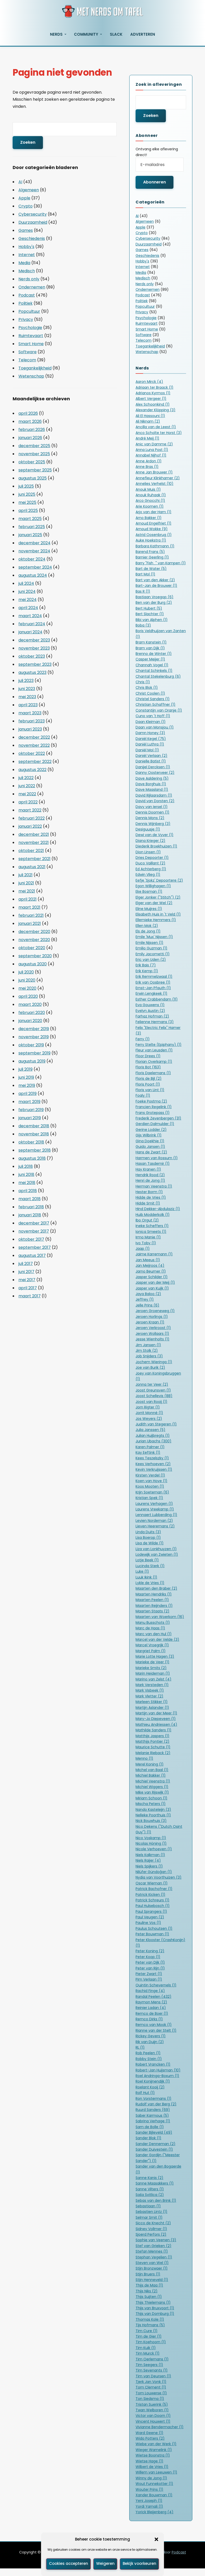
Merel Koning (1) (150, 1771)
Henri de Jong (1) (150, 1188)
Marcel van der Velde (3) (157, 1647)
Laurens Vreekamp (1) (155, 1516)
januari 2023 (30, 736)
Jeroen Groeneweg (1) (155, 1318)
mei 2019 (26, 1093)
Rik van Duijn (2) (150, 2049)
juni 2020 (26, 987)
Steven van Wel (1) (152, 2270)
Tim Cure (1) (147, 2338)
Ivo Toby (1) (146, 1250)
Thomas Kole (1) (150, 2327)
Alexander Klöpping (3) (155, 417)
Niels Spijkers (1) (149, 1873)
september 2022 (35, 769)
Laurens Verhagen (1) (154, 1510)
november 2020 (34, 947)
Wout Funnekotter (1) (154, 2491)
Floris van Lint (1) (150, 1097)
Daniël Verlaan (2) (151, 763)
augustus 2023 (32, 680)
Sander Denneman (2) (155, 2151)
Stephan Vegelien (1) (154, 2264)
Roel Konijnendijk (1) (153, 2088)
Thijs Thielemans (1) (153, 2309)
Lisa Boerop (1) (148, 1545)
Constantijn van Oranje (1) (159, 717)
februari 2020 (31, 1020)
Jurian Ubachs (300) (153, 1448)
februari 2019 (31, 1117)
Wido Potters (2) (150, 2445)
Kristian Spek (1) (149, 1505)
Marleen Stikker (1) (152, 1709)
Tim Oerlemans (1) (152, 2366)
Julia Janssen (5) (150, 1437)
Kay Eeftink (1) (148, 1460)
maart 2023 (29, 720)
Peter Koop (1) (148, 1964)
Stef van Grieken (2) (153, 2253)
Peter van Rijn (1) (150, 1975)
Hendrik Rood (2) (150, 1182)
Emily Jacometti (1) (153, 961)
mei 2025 (27, 510)
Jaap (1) (143, 1256)
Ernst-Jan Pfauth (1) (153, 995)
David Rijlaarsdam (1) (154, 802)
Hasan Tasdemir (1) (153, 1171)
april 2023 (28, 712)
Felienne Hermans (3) (155, 1029)
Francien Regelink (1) (154, 1114)
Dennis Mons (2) (150, 825)
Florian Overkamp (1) (154, 1069)
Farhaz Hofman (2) (152, 1023)
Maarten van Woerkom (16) (160, 1624)
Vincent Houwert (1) (153, 2429)
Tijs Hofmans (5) (150, 2332)
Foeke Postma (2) (151, 1108)
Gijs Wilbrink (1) (149, 1142)
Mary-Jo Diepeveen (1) (156, 1726)
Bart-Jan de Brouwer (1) (156, 593)
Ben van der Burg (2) (154, 610)
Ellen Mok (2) (147, 933)
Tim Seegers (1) (149, 2372)
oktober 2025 (31, 469)
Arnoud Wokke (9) (152, 536)
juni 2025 (26, 502)
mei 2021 (26, 898)
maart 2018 (29, 1206)
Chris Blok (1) (147, 695)
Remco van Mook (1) (154, 2032)
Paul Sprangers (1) (151, 1918)
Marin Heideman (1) (153, 1681)
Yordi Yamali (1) (149, 2513)
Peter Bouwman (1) (152, 1941)
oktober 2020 (31, 955)
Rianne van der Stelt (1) (156, 2038)
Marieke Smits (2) (151, 1675)
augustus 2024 (32, 583)
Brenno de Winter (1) (154, 661)
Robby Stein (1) (149, 2066)
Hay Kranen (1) (148, 1176)
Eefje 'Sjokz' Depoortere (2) (159, 887)
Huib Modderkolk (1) (153, 1221)
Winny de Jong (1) (151, 2485)
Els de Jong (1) (148, 938)
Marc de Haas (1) (150, 1635)
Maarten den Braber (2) (156, 1595)
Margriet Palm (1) (151, 1658)
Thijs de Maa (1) (149, 2292)
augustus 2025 (32, 485)
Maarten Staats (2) (152, 1618)
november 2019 (33, 1044)
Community (86, 42)
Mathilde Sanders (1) (153, 1737)
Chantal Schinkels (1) (154, 678)
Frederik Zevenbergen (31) (158, 1125)
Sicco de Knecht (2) (153, 2230)
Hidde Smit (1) (148, 1210)
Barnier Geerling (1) (152, 564)
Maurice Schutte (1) (153, 1754)
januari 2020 (30, 1028)
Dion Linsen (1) (148, 859)
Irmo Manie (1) (148, 1244)
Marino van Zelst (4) (153, 1686)
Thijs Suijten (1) (149, 2304)
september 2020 (35, 963)
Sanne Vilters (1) (150, 2196)
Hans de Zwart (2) (151, 1159)
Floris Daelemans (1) (153, 1080)
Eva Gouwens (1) (150, 1012)
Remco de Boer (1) (152, 2021)
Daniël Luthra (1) (150, 751)
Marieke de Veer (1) (152, 1669)
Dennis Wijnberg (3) (153, 831)
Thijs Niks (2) (147, 2298)
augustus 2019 (31, 1068)
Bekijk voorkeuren (139, 2563)
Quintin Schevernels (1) (156, 1992)
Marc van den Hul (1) (154, 1641)
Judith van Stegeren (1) (156, 1431)
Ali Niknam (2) (148, 428)
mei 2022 (27, 801)
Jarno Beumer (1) (151, 1278)
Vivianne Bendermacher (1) (160, 2434)
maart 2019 (29, 1109)
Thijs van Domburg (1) (155, 2321)
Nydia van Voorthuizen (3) (159, 1884)
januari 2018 (29, 1222)
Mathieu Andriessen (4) (156, 1732)
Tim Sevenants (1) (152, 2377)
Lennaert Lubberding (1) (156, 1522)
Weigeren (105, 2563)
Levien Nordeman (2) (154, 1528)
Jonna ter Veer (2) (152, 1392)
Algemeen (28, 197)
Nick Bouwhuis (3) (151, 1828)
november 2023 (34, 655)
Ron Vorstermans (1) (153, 2105)
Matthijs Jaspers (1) (152, 1743)
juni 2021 (26, 890)
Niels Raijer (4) (148, 1868)
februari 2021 (31, 923)
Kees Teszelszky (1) (152, 1465)
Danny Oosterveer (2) (155, 780)
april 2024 (28, 615)
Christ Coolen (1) (150, 700)
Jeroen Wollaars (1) (152, 1341)
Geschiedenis (31, 246)
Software (27, 359)
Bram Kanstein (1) (151, 649)
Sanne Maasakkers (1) (155, 2190)
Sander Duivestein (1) (154, 2156)
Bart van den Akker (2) (155, 587)
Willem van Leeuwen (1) (156, 2479)
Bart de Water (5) (151, 576)
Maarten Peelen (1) (152, 1607)
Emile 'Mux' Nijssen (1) (154, 944)
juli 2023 (26, 688)
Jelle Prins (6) (147, 1312)
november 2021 (33, 850)
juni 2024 (27, 599)
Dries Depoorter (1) (152, 865)
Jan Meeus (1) (148, 1267)
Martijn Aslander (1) (152, 1714)
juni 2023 (26, 696)
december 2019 (33, 1036)
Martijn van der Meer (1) (156, 1720)
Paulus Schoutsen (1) (154, 1936)
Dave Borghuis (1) (151, 791)
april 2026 (28, 421)
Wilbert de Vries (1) (152, 2474)
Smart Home (31, 351)
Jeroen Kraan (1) (150, 1329)
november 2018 (33, 1141)
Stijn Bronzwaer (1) (152, 2275)
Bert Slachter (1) (150, 621)
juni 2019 (26, 1085)
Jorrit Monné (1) (149, 1420)
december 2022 (34, 744)
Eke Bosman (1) (149, 899)
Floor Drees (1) (148, 1063)
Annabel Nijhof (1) (151, 462)
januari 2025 (30, 542)
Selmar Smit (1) (149, 2225)
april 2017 (27, 1295)
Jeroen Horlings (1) (152, 1323)
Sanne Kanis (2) (149, 2185)
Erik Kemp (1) (147, 978)
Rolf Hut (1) (145, 2100)
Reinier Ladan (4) (151, 2015)
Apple (24, 206)
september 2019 (34, 1060)
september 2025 (35, 477)
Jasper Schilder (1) (152, 1284)
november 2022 (34, 753)
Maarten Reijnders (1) (154, 1612)
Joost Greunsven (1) (153, 1397)
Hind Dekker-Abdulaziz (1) (158, 1216)
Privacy (25, 327)
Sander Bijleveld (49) (154, 2140)
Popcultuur (29, 319)
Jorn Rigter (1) (148, 1414)
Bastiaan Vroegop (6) (154, 604)
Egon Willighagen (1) (153, 893)
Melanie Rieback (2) (153, 1760)
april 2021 (27, 906)
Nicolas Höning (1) (151, 1851)
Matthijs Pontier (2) (152, 1749)
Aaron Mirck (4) (149, 389)
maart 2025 (30, 526)
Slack (116, 42)
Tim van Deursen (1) (153, 2383)
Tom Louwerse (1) (151, 2400)
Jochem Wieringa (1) (154, 1369)
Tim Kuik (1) (146, 2355)
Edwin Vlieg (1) (148, 882)
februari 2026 (31, 437)
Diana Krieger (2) (150, 848)
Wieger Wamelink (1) (154, 2457)
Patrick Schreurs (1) (152, 1907)
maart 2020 (30, 1012)
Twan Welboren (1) (152, 2417)
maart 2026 (30, 429)
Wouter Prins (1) (149, 2496)
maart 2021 (29, 915)
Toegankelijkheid (35, 376)
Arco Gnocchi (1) (150, 508)
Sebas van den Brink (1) (156, 2207)
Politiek (25, 311)
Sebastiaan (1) (148, 2213)
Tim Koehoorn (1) (151, 2349)
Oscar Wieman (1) (152, 1890)
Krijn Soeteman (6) (152, 1499)
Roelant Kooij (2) (150, 2094)
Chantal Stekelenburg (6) (158, 683)
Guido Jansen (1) (150, 1154)
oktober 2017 (31, 1247)
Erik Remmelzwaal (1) (154, 984)
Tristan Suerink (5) (152, 2411)
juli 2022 (26, 785)
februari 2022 (31, 825)
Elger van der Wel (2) (154, 910)
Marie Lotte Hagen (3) (155, 1664)
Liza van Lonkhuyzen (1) (156, 1556)
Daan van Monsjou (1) (155, 734)
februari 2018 (31, 1214)
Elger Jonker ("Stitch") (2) (158, 904)
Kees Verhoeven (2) (153, 1471)
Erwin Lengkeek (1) (151, 1001)
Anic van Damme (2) (154, 451)
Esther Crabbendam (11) (157, 1006)
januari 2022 (30, 834)
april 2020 (28, 1004)
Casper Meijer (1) (150, 666)
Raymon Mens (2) (151, 2009)
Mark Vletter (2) (149, 1703)
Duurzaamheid (32, 230)
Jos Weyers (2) (149, 1425)
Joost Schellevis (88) (154, 1403)
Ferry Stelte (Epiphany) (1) (159, 1052)
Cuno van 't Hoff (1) (153, 723)
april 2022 (28, 809)
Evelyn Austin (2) (150, 1018)
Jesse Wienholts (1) (152, 1346)
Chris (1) (143, 689)
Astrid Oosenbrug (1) (154, 542)
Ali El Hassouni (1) (150, 423)
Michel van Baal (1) (152, 1777)
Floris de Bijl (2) (149, 1086)
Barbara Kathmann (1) (155, 553)
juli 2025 (26, 493)
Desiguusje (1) (148, 836)
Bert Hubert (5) (149, 615)
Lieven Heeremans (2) (155, 1533)
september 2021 (34, 866)
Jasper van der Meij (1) (155, 1290)
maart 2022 (29, 817)
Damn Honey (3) (150, 740)
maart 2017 (29, 1303)
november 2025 (34, 461)
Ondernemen (31, 295)
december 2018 (33, 1133)
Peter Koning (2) (150, 1958)
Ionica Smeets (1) (151, 1239)
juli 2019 (25, 1076)
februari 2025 (31, 534)
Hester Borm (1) (149, 1199)
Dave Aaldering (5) (152, 785)
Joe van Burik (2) (150, 1375)
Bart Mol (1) (145, 581)
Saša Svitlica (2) (150, 2202)
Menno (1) (144, 1766)
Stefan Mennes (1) (152, 2258)
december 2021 (33, 842)
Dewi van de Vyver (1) (154, 842)
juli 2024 (26, 591)
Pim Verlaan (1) (149, 1986)
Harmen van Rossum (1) (157, 1165)
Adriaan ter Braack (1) (154, 394)
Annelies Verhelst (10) (154, 491)
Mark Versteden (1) (152, 1692)
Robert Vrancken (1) (153, 2071)
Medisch (26, 278)
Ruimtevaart (30, 343)
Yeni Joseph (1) (149, 2508)
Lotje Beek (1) (147, 1567)
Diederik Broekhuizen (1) (156, 853)
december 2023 (34, 647)
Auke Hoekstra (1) (151, 547)
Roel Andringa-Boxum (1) (157, 2083)
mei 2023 (27, 704)
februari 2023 (31, 728)
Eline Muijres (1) (149, 916)
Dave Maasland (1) (152, 797)
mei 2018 (26, 1190)
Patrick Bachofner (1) (154, 1896)
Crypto (25, 214)
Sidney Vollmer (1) (151, 2236)
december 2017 (33, 1230)
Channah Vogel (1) (152, 672)
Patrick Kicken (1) (150, 1901)
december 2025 (34, 453)
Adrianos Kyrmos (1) (153, 400)
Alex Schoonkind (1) (153, 411)
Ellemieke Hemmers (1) (156, 927)
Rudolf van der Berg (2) (156, 2111)
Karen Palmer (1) (150, 1454)
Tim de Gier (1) (149, 2343)
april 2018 (27, 1198)
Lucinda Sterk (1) (150, 1573)
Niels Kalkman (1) (150, 1862)
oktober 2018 (31, 1149)
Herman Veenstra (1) (154, 1193)
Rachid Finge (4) (150, 1998)
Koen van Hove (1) (151, 1488)
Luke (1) (142, 1579)
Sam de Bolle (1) (150, 2134)
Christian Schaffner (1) (155, 712)
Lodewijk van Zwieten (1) (157, 1562)
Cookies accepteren (68, 2563)
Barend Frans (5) (150, 559)
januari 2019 (29, 1125)
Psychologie (30, 335)
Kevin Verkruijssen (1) (154, 1477)
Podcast (26, 303)
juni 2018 (26, 1182)
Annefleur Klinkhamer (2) (158, 485)
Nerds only (28, 286)
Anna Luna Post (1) (152, 457)
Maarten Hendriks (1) (154, 1601)
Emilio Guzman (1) (151, 955)
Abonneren (154, 190)
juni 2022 (26, 793)
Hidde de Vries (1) (151, 1205)
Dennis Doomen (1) (152, 819)
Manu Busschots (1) (153, 1630)
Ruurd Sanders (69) (153, 2117)
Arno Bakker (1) (149, 525)
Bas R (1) (143, 598)
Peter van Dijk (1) (150, 1969)
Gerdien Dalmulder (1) (155, 1131)
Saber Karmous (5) (152, 2123)
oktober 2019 (31, 1052)
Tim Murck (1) (148, 2360)
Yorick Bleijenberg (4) (154, 2519)
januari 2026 (30, 445)
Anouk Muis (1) (148, 496)
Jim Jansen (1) (148, 1352)
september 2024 (35, 574)
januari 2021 (29, 931)
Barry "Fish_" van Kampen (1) (161, 570)
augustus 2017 (32, 1263)
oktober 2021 (31, 858)
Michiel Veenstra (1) (153, 1788)
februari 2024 (31, 631)
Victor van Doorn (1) (153, 2423)
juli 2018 (25, 1174)
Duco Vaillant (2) (150, 870)
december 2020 (34, 939)
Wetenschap (31, 384)
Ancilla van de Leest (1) (156, 434)
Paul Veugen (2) (150, 1924)
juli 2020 (26, 979)
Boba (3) (143, 632)
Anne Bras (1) (147, 474)
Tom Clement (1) (151, 2394)
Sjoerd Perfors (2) (151, 2242)
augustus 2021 (31, 874)
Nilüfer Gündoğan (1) (154, 1879)
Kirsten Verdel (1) (150, 1482)
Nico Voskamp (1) (151, 1845)
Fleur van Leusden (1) (154, 1057)
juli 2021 (25, 882)
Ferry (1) (143, 1046)
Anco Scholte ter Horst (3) (159, 440)
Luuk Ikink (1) (146, 1584)
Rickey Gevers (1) (151, 2043)
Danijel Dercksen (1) (153, 774)
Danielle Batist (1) (151, 768)
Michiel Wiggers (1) (152, 1794)
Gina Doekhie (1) (150, 1148)
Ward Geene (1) (149, 2440)
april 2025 (28, 518)
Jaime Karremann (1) (154, 1261)
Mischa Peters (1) (151, 1811)
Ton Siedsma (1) (150, 2406)
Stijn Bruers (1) (148, 2281)
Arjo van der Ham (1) (153, 519)
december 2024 (34, 550)
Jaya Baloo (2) (148, 1301)
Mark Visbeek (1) (150, 1697)
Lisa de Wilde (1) (150, 1550)
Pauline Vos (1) (148, 1930)
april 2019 (27, 1101)
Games (25, 238)
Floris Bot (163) (148, 1074)
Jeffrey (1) (145, 1307)
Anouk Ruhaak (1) (151, 502)
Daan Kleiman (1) (151, 729)
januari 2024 (30, 639)
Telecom (27, 367)
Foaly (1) (143, 1103)
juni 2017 (26, 1279)
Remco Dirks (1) (149, 2026)
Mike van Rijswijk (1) (152, 1799)
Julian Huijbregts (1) (153, 1443)
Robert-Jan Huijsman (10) (158, 2077)
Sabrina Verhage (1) (153, 2128)
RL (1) (140, 2055)
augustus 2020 (32, 971)
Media (24, 270)
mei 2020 (27, 996)
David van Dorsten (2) (155, 808)
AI (20, 189)
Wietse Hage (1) (149, 2468)
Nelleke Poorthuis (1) (153, 1822)
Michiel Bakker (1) (151, 1782)
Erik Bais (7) (146, 972)
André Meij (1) (147, 445)
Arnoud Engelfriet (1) (153, 530)
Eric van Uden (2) (151, 967)
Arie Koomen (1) (150, 513)
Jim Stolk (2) (147, 1358)
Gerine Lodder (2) (151, 1137)
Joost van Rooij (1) (151, 1408)
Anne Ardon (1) (149, 468)
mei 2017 (26, 1287)
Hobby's (26, 254)
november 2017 (33, 1238)
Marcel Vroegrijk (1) (152, 1652)
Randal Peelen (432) (153, 2003)
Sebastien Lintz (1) (151, 2219)
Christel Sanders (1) (153, 706)
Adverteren (142, 42)
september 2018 (34, 1157)
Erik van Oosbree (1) (153, 989)
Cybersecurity (32, 222)
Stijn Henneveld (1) (152, 2287)
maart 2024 (30, 623)
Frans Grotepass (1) (153, 1120)
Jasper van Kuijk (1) (152, 1295)
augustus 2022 (32, 777)
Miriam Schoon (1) (151, 1805)
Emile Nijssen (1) (149, 950)
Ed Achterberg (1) (151, 876)
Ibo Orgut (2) (147, 1227)
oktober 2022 (31, 761)
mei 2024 (27, 607)
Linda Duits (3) (148, 1539)
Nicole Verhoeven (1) (154, 1856)
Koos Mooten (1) (150, 1494)
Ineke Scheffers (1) (152, 1233)
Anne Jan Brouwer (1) (154, 479)
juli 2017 (25, 1271)
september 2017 (34, 1255)
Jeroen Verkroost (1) (153, 1335)
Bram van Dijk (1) (150, 655)
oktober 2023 (31, 664)
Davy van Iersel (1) (152, 814)
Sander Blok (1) (148, 2145)
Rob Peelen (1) (148, 2060)
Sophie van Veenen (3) (156, 2247)
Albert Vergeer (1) (151, 406)
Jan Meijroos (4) (150, 1273)
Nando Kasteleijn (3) (153, 1816)
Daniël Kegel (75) (151, 746)
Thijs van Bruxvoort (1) (155, 2315)
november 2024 (34, 558)
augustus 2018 (32, 1166)
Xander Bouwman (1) (154, 2502)
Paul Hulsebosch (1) (153, 1913)
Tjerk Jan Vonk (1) (151, 2389)
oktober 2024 (31, 566)
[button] (156, 2539)
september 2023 (35, 672)
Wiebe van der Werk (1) (156, 2451)
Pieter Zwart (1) (149, 1981)
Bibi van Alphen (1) (152, 627)
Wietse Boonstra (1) (153, 2462)
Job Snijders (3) (149, 1363)
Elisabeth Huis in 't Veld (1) (158, 921)
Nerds (56, 42)
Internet (26, 262)
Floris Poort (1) (148, 1091)
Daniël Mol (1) (147, 757)
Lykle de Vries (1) (150, 1590)
